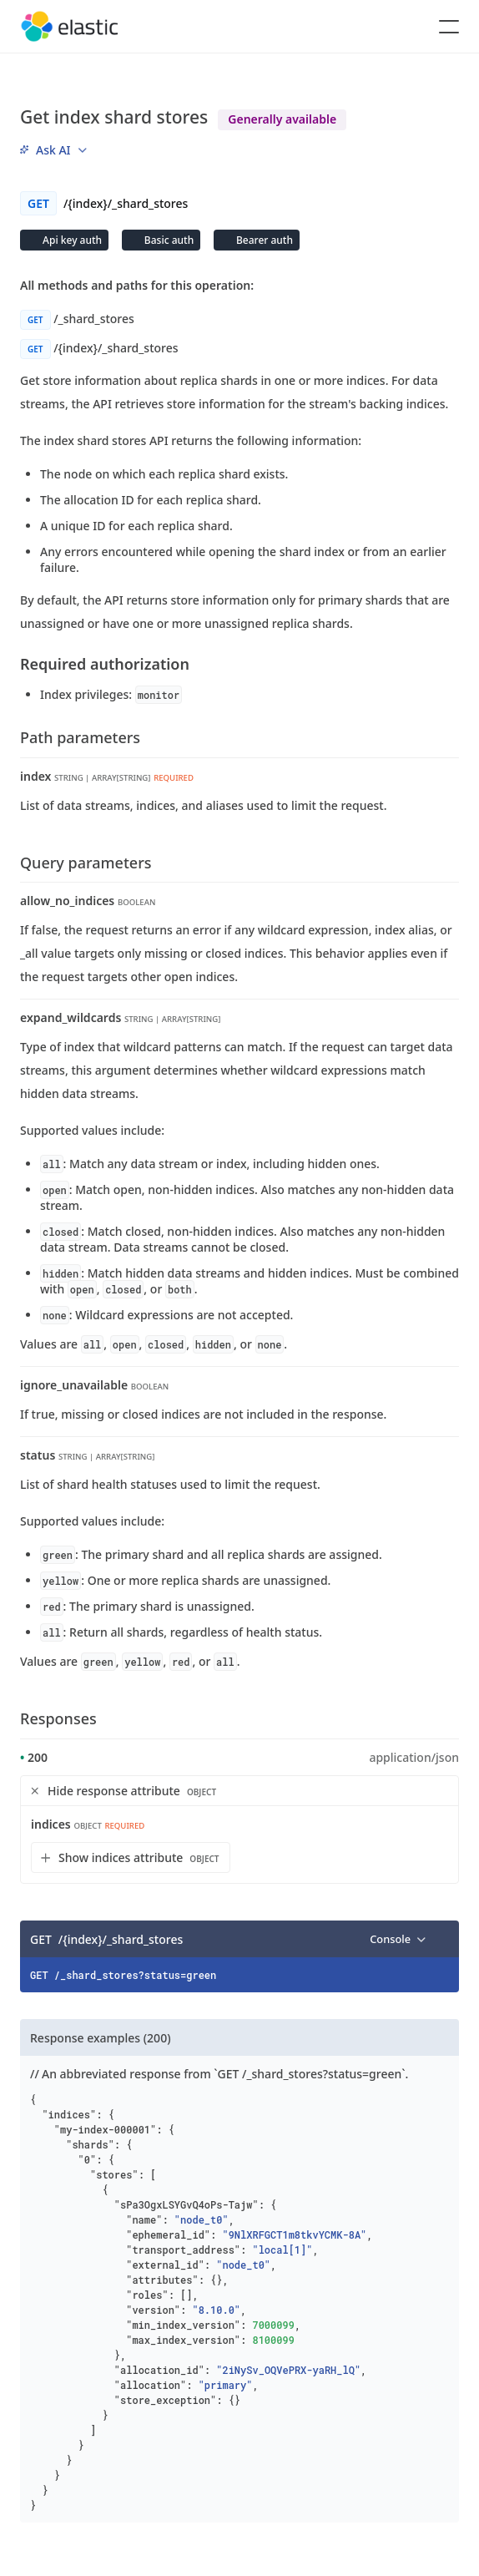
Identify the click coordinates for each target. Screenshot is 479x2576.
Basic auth (168, 240)
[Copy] (440, 1939)
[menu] (53, 150)
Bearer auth (263, 240)
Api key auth (71, 240)
